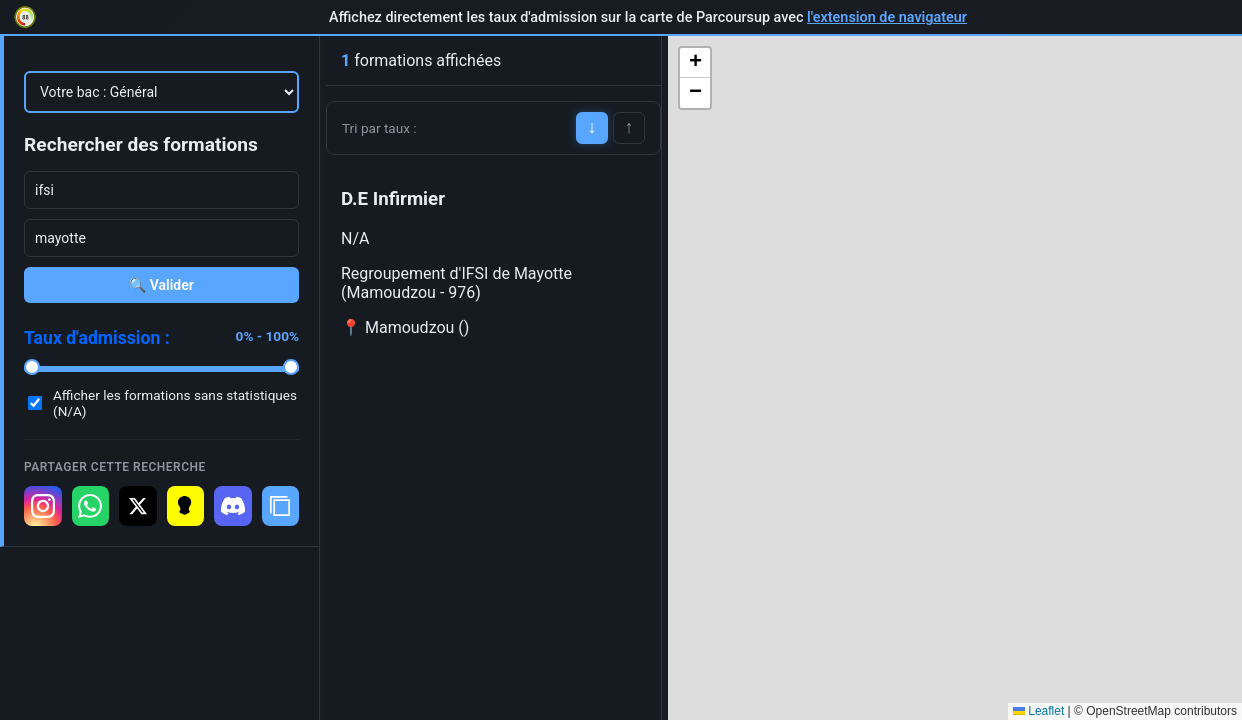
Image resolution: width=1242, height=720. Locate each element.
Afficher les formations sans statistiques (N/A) (175, 403)
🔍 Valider (161, 285)
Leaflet (1038, 711)
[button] (695, 63)
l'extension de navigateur (887, 17)
